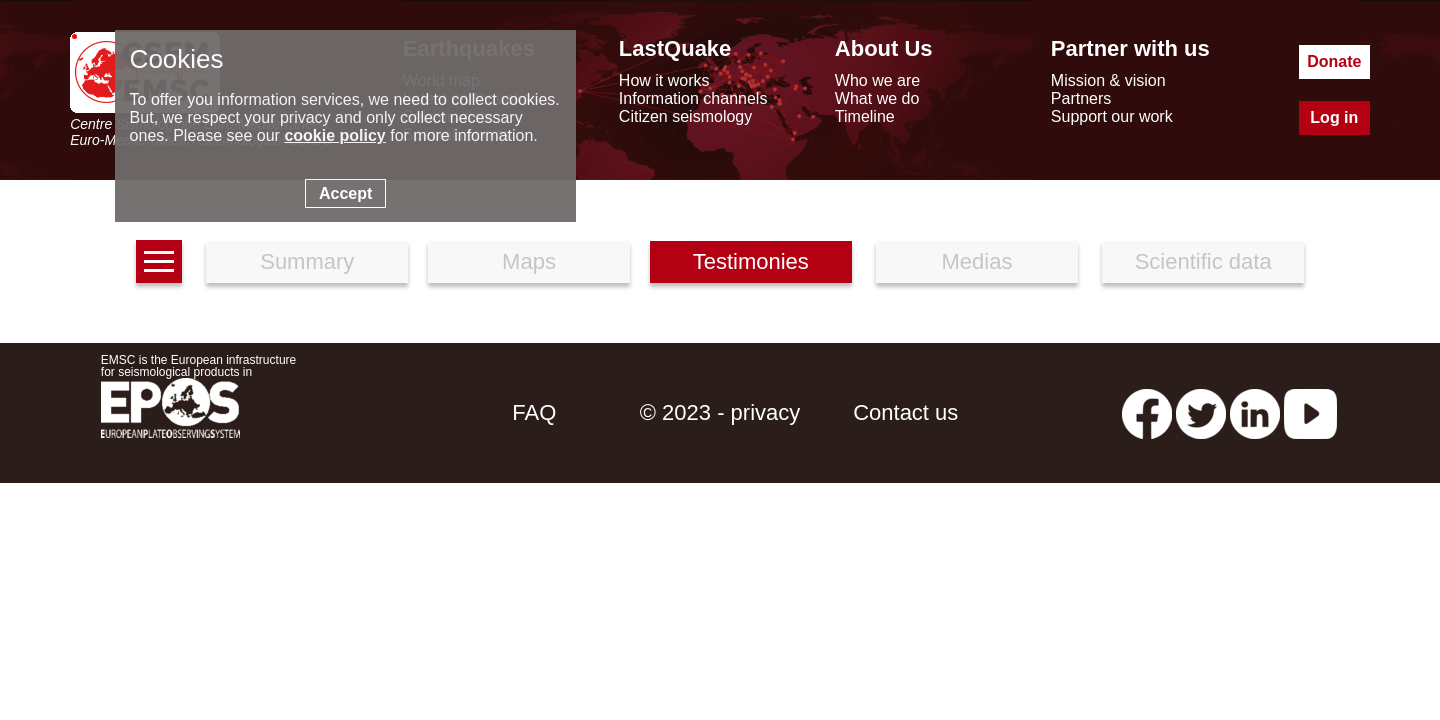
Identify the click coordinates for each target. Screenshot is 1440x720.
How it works (664, 80)
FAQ (534, 412)
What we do (877, 98)
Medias (977, 261)
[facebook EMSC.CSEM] (1147, 412)
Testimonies (751, 261)
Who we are (877, 80)
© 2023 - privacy (720, 412)
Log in (1334, 117)
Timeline (865, 116)
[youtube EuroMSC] (1310, 412)
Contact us (905, 412)
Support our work (1112, 116)
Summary (307, 261)
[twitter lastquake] (1201, 412)
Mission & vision (1108, 80)
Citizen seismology (685, 116)
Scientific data (1203, 261)
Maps (529, 261)
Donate (1334, 61)
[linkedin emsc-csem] (1255, 412)
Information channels (693, 98)
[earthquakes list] (159, 261)
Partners (1081, 98)
